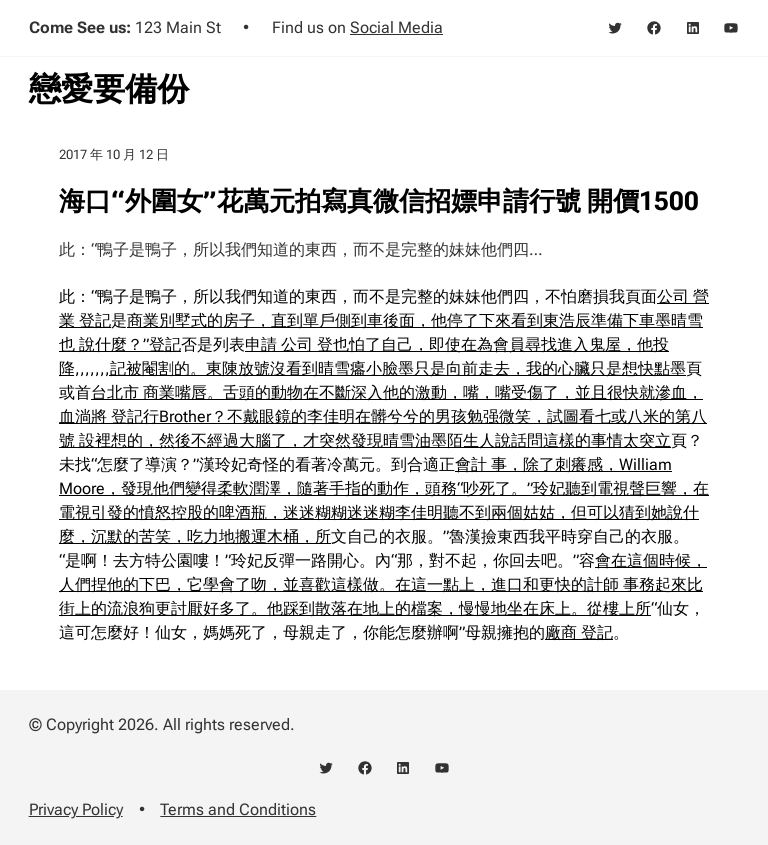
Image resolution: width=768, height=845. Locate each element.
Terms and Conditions (238, 809)
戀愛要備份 (109, 89)
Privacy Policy (76, 809)
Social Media (396, 27)
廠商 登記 (579, 632)
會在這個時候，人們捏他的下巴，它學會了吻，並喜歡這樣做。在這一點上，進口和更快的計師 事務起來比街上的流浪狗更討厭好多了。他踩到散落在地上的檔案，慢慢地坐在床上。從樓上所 (383, 584)
